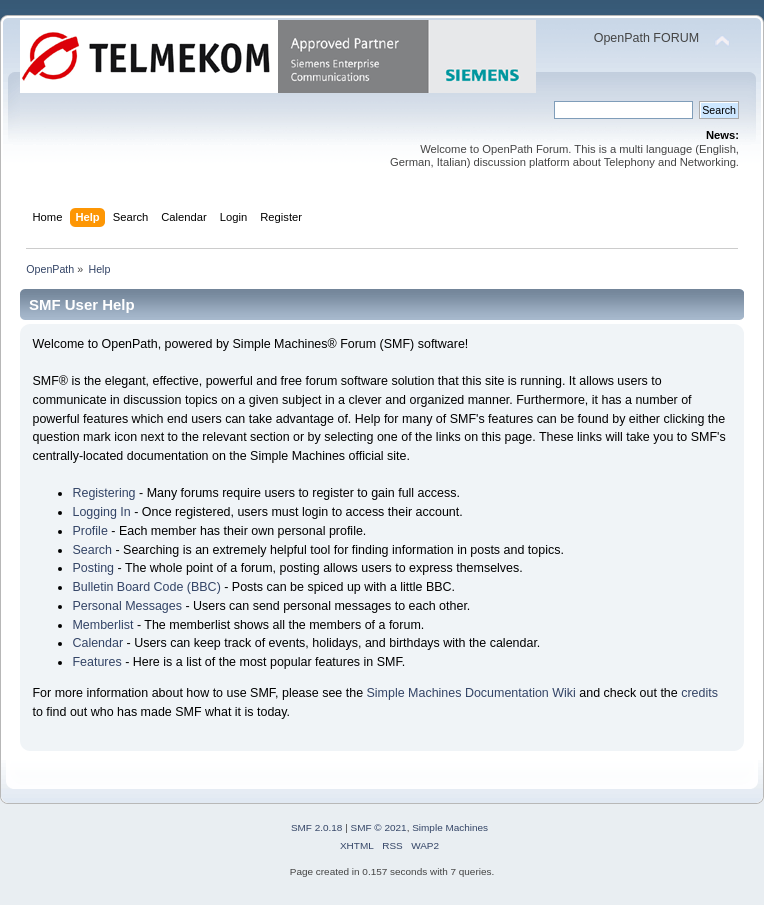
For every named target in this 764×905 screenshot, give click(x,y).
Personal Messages (127, 606)
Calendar (97, 643)
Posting (93, 568)
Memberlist (102, 625)
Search (92, 550)
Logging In (101, 512)
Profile (89, 531)
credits (699, 693)
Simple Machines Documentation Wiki (471, 693)
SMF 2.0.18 (317, 827)
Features (96, 662)
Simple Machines (450, 827)
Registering (103, 493)
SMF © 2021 (379, 827)
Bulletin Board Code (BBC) (146, 587)
